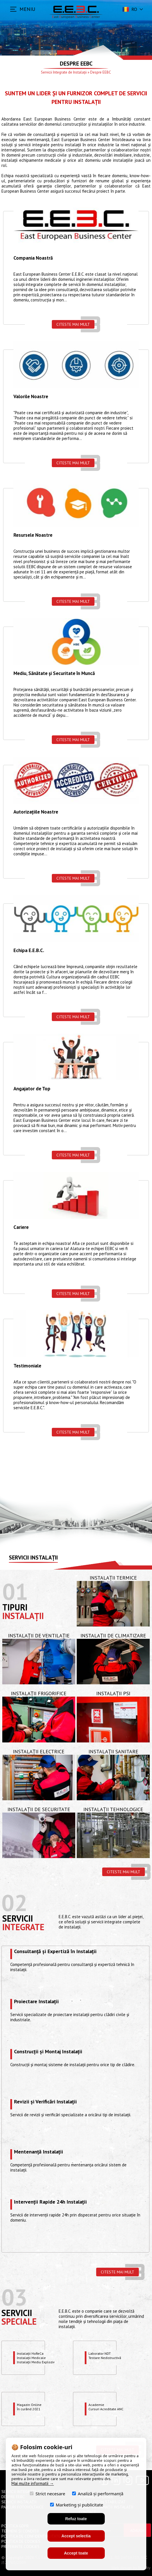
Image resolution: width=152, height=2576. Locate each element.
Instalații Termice (113, 1577)
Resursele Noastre (32, 535)
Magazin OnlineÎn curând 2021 (29, 2407)
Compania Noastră (33, 258)
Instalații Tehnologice (113, 1809)
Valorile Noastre (30, 397)
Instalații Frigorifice (38, 1693)
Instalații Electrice (38, 1751)
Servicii (17, 1918)
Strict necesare (47, 2493)
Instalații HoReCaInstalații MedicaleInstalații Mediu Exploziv (36, 2357)
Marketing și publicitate (76, 2504)
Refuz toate (76, 2518)
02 (14, 1902)
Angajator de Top (31, 1089)
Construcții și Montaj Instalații (48, 2052)
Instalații (23, 1615)
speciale (19, 2321)
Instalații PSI (113, 1693)
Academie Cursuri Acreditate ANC (105, 2407)
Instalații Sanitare (113, 1751)
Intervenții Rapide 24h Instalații (50, 2202)
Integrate (23, 1927)
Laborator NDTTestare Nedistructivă (104, 2355)
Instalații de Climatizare (113, 1635)
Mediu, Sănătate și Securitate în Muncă (54, 673)
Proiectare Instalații (36, 2002)
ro (129, 9)
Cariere (21, 1227)
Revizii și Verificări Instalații (45, 2102)
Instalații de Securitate (38, 1809)
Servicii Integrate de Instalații (64, 72)
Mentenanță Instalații (38, 2152)
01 (15, 1591)
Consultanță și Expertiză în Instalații (55, 1952)
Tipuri (14, 1607)
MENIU (27, 9)
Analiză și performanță (97, 2493)
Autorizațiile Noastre (35, 812)
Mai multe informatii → (32, 2483)
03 (14, 2297)
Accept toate (76, 2553)
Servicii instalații (33, 1557)
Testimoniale (27, 1366)
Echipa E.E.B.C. (28, 951)
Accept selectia (76, 2536)
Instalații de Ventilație (39, 1635)
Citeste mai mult (73, 324)
